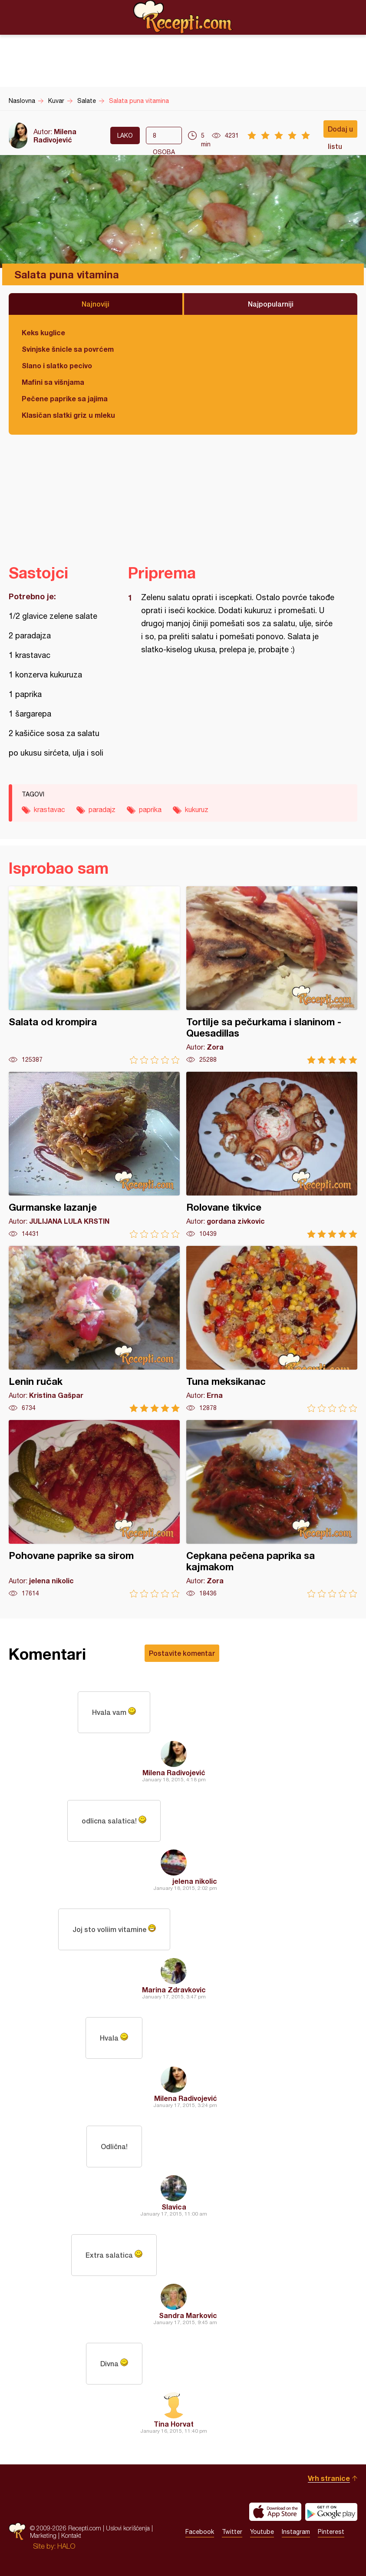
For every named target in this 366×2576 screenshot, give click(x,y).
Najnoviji (95, 304)
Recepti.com (183, 17)
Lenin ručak (94, 1329)
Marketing (43, 2535)
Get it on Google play (331, 2512)
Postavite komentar (182, 1653)
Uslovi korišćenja (128, 2528)
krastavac (49, 809)
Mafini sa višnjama (53, 382)
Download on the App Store (275, 2512)
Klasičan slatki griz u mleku (68, 415)
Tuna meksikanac (271, 1329)
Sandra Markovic (188, 2315)
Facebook (199, 2531)
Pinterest (331, 2531)
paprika (150, 809)
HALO (66, 2546)
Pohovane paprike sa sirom (94, 1509)
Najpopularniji (270, 304)
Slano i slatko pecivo (57, 365)
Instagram (296, 2531)
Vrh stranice (329, 2478)
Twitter (232, 2531)
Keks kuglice (43, 332)
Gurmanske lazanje (94, 1155)
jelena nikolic (194, 1881)
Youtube (262, 2531)
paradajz (102, 809)
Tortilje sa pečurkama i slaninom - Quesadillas (271, 975)
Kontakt (71, 2535)
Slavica (174, 2207)
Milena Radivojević (54, 135)
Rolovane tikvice (271, 1155)
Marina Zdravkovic (174, 1989)
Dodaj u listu (340, 131)
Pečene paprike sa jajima (65, 398)
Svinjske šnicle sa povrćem (68, 349)
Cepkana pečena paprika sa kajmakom (271, 1509)
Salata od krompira (94, 975)
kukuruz (196, 809)
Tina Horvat (174, 2424)
